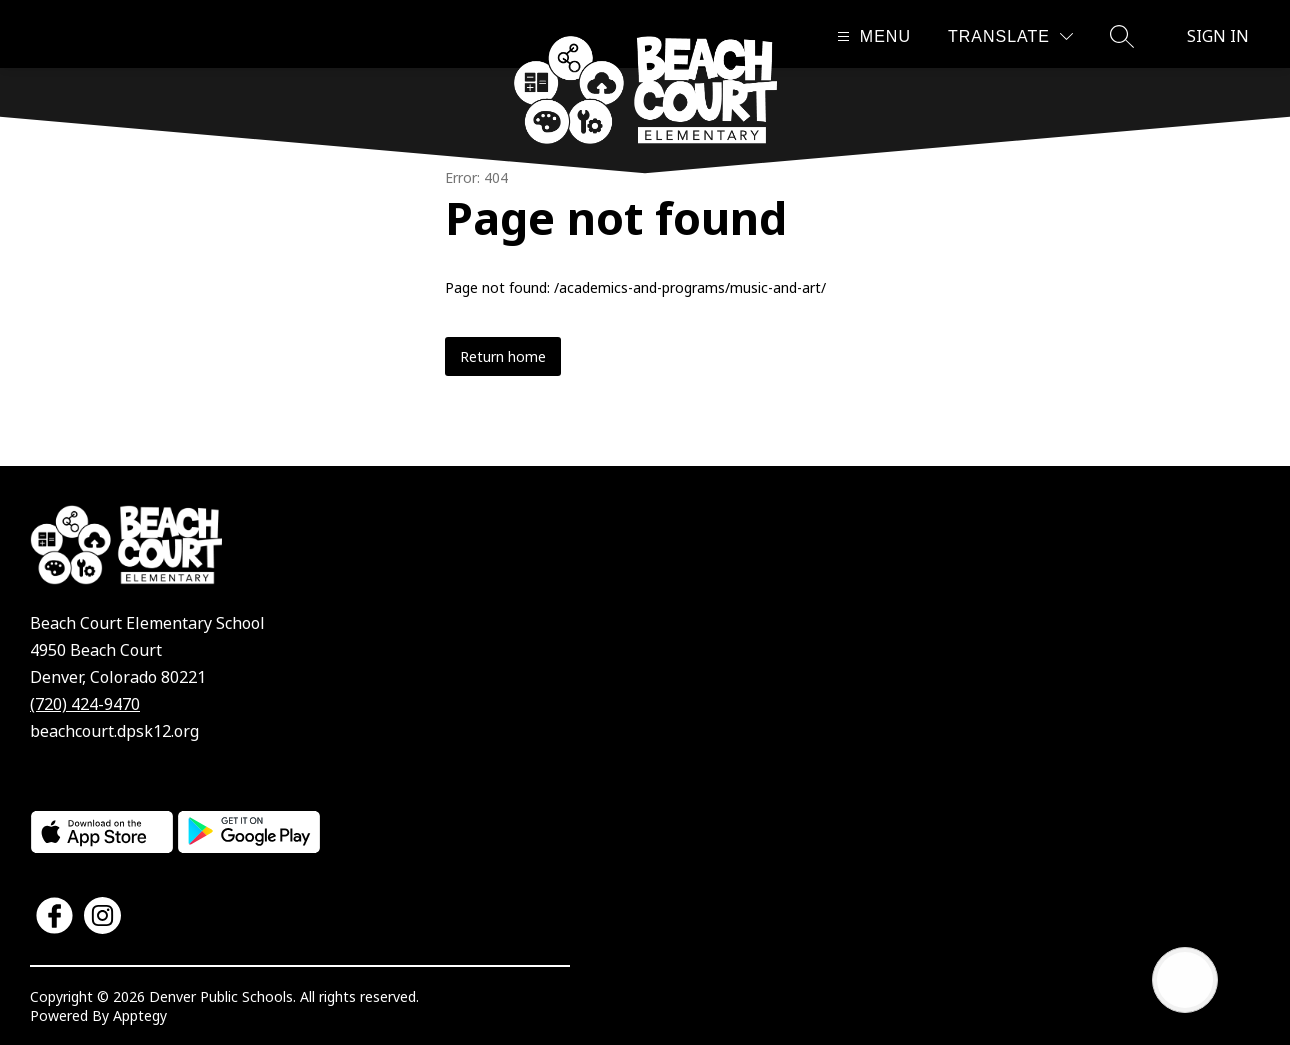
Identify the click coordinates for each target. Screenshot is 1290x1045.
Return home (503, 356)
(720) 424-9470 (85, 704)
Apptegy (140, 1015)
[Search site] (1122, 36)
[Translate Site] (1010, 36)
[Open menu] (871, 36)
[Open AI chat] (1185, 980)
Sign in (1218, 36)
